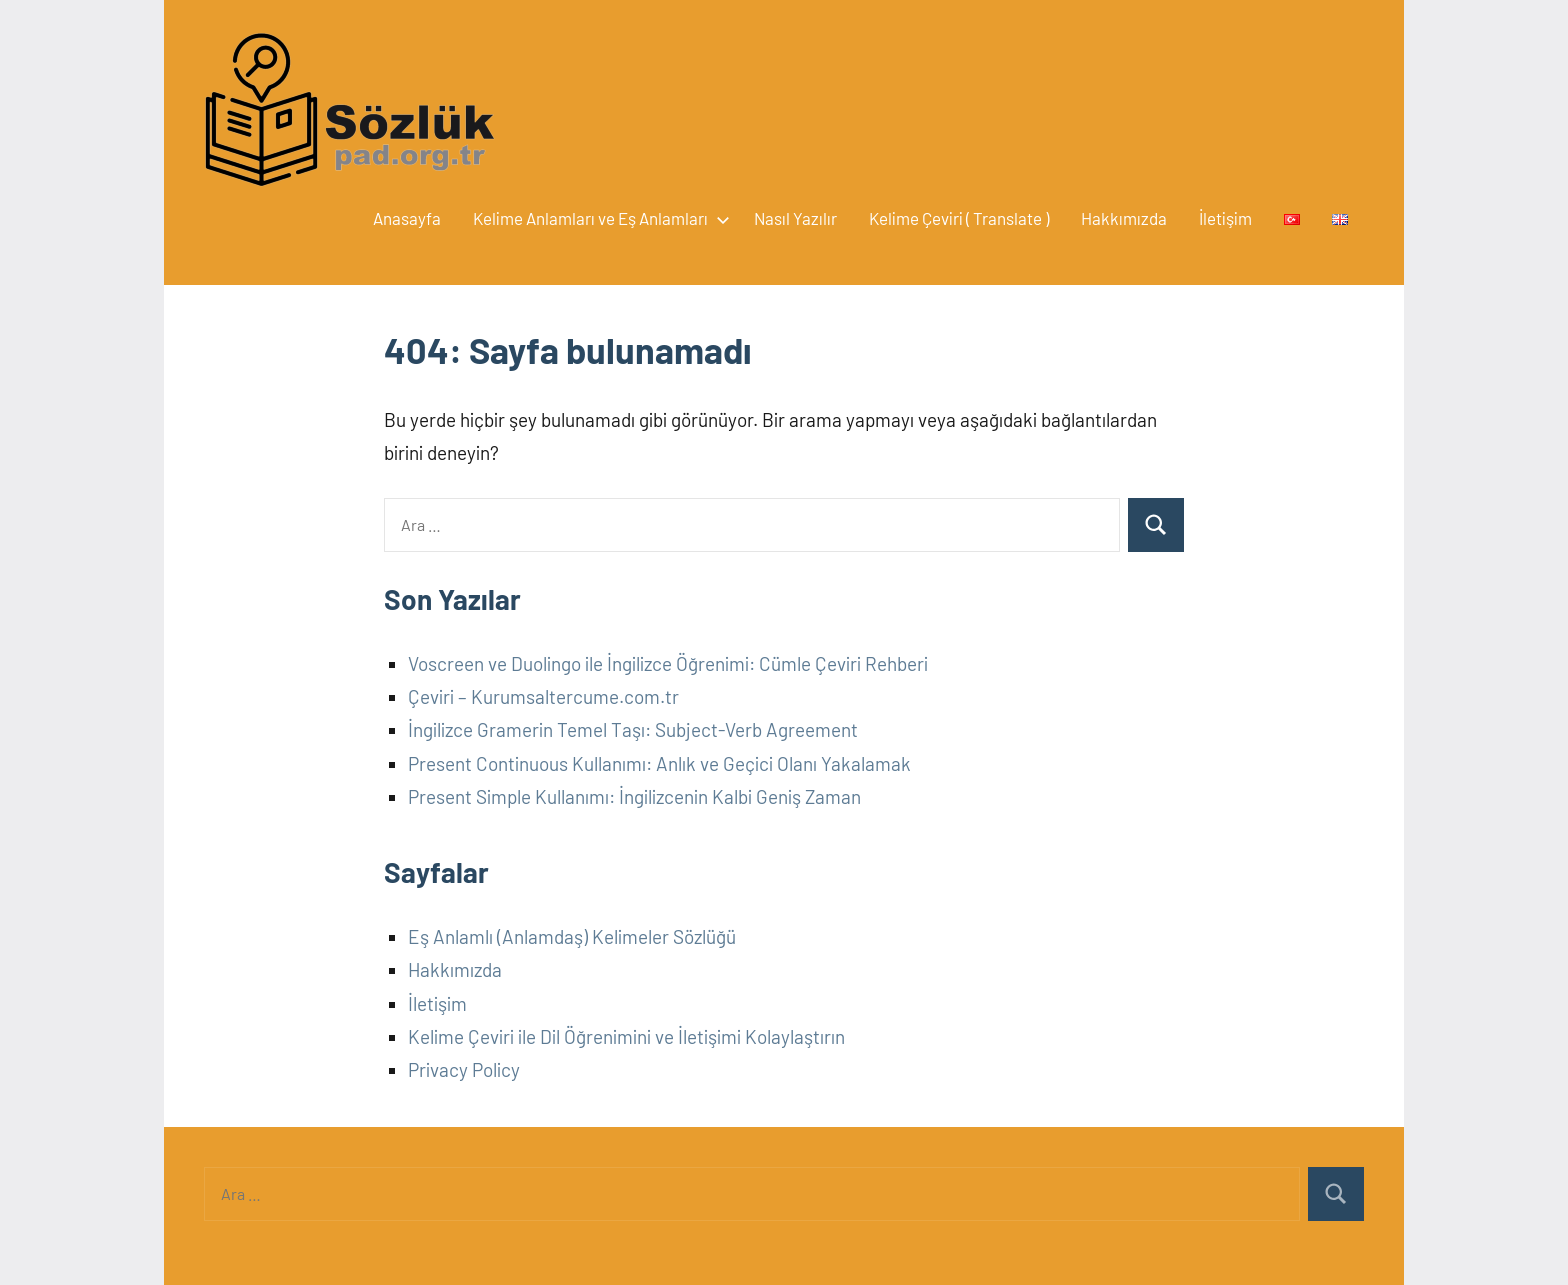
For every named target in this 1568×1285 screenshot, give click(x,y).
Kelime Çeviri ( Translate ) (959, 218)
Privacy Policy (464, 1069)
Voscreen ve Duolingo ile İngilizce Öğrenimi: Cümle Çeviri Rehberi (668, 663)
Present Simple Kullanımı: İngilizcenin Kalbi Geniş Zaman (634, 796)
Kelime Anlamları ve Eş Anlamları (597, 218)
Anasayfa (407, 218)
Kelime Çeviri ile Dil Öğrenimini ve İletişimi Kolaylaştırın (626, 1036)
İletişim (1225, 218)
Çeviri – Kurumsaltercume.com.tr (543, 696)
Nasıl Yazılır (795, 218)
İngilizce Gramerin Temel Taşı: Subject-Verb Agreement (633, 729)
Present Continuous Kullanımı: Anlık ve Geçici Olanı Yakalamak (659, 763)
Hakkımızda (1124, 218)
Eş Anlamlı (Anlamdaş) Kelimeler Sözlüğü (572, 936)
